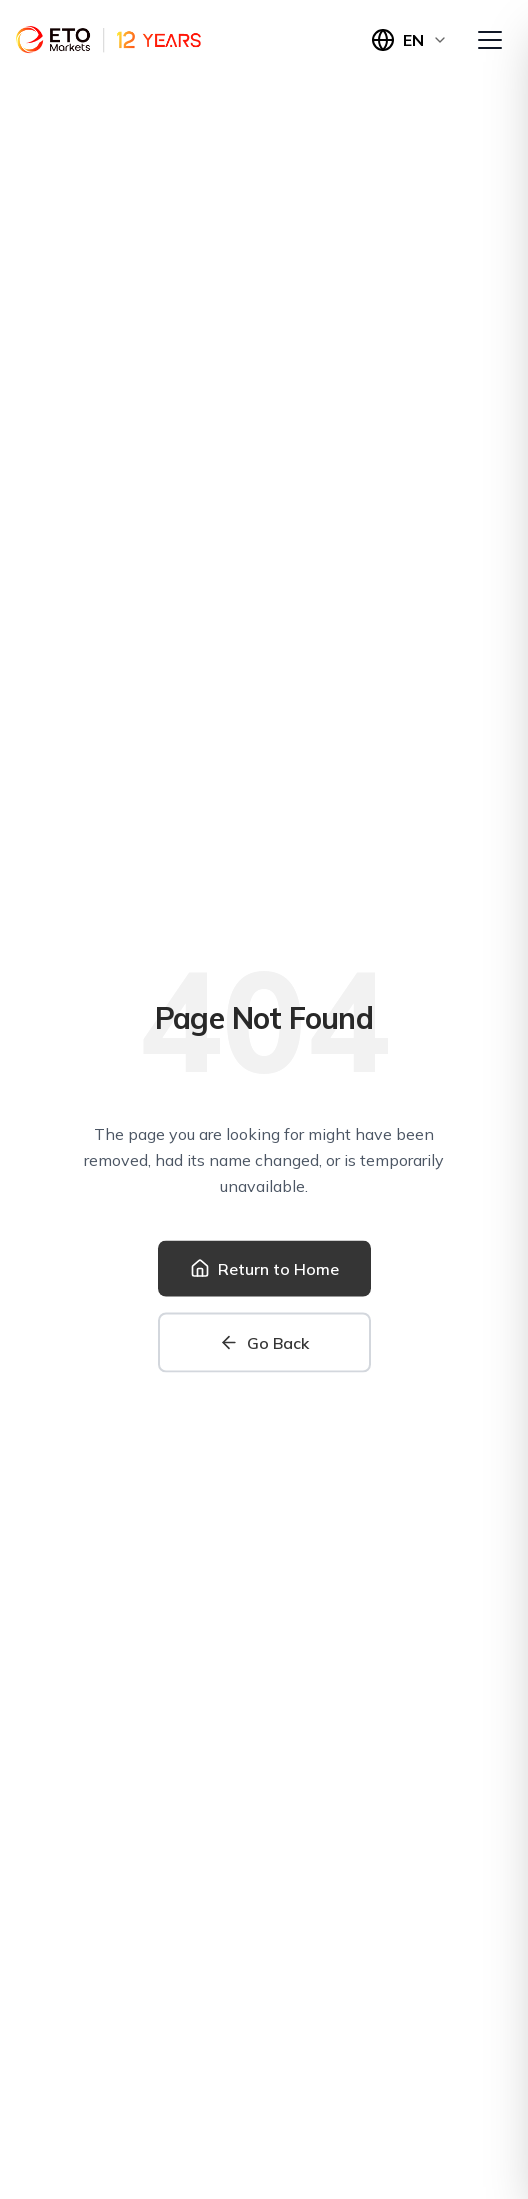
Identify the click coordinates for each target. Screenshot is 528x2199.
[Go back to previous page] (264, 1344)
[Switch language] (409, 40)
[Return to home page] (264, 1270)
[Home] (108, 40)
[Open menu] (490, 40)
